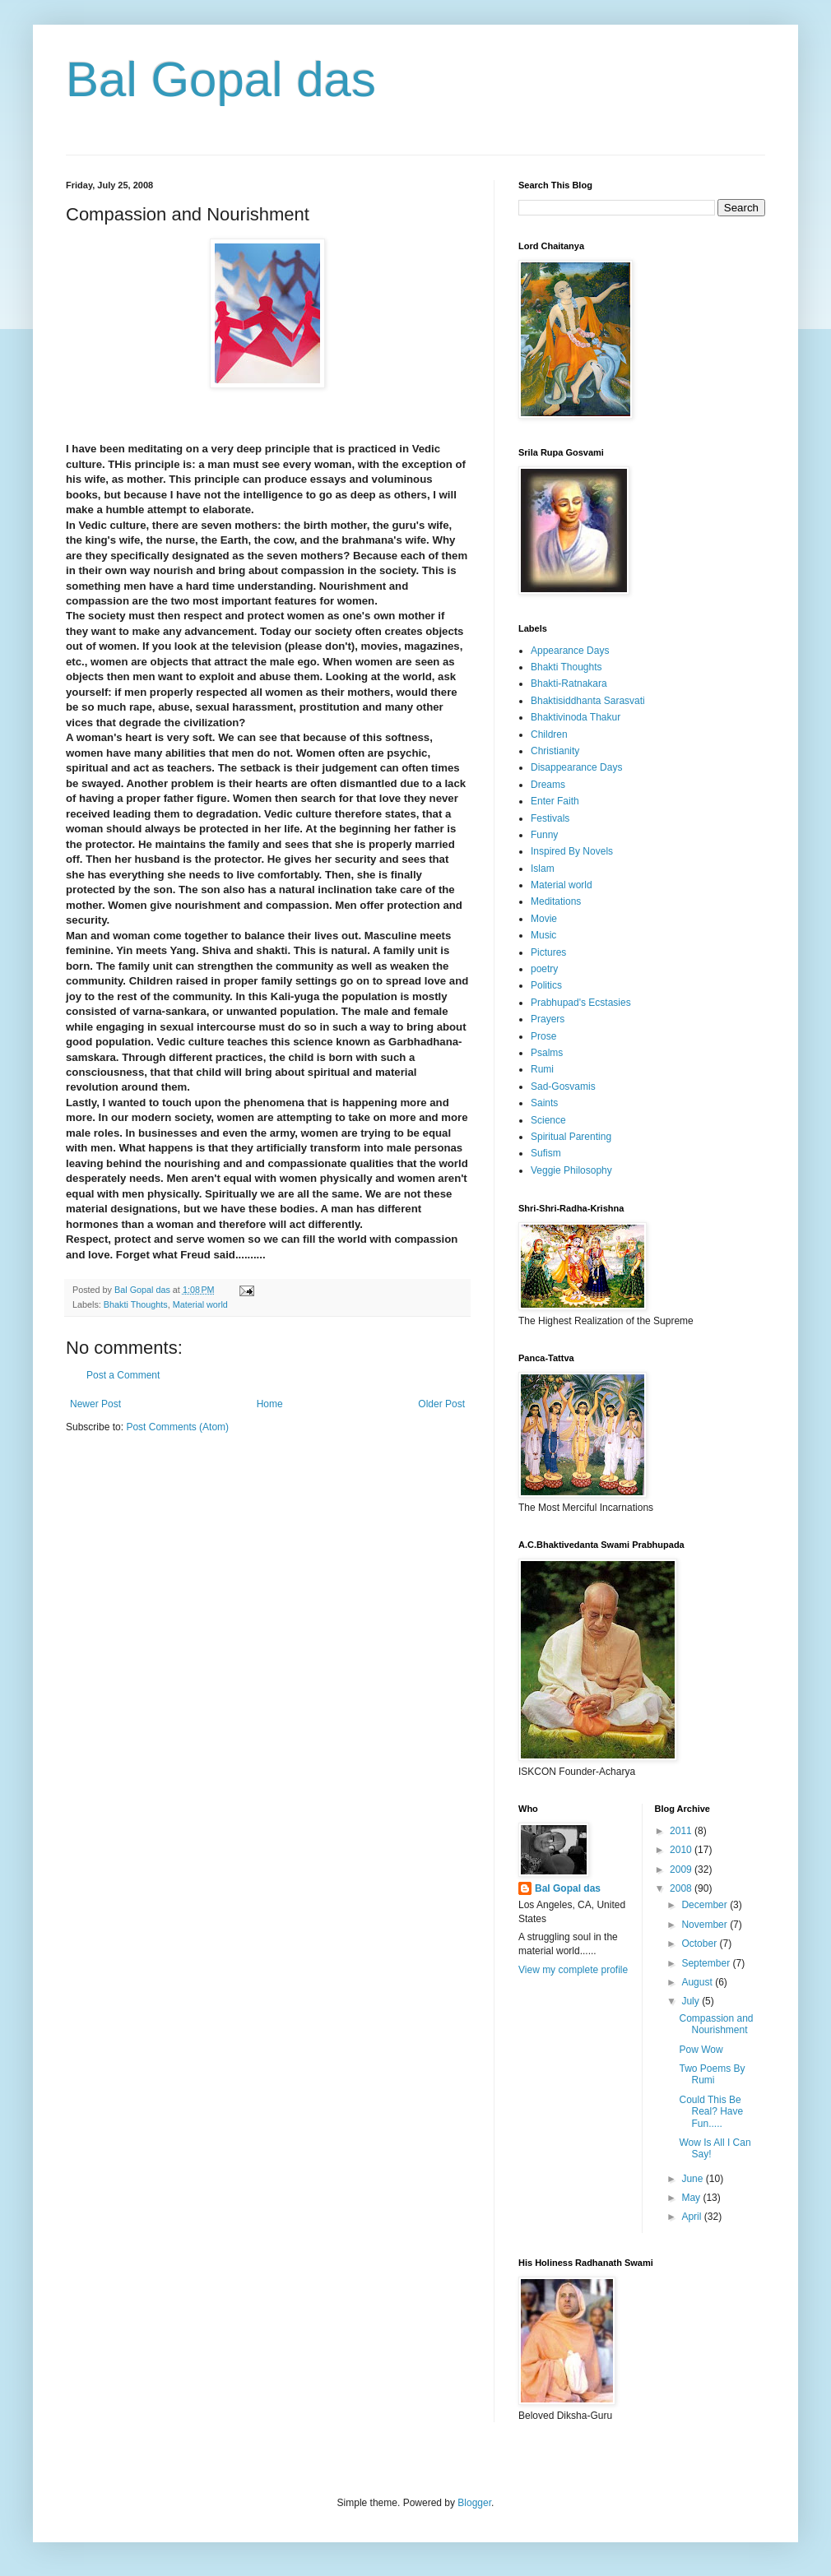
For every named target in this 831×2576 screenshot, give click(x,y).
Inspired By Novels (572, 851)
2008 (682, 1888)
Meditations (556, 901)
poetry (544, 969)
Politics (546, 985)
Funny (544, 835)
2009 (682, 1869)
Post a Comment (123, 1375)
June (693, 2179)
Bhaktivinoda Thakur (575, 717)
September (706, 1963)
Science (548, 1120)
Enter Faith (555, 801)
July (691, 2001)
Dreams (548, 784)
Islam (543, 868)
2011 (682, 1831)
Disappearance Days (576, 767)
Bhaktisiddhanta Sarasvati (588, 701)
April (692, 2216)
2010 (682, 1850)
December (705, 1905)
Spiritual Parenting (571, 1136)
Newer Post (95, 1404)
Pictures (548, 952)
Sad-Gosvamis (563, 1086)
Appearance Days (570, 650)
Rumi (542, 1069)
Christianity (555, 751)
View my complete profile (573, 1970)
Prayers (547, 1019)
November (705, 1924)
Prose (543, 1036)
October (700, 1943)
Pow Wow (700, 2049)
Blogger (474, 2503)
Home (270, 1404)
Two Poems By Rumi (712, 2074)
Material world (200, 1304)
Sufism (546, 1153)
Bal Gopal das (221, 79)
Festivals (550, 818)
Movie (544, 918)
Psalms (547, 1053)
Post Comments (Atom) (177, 1427)
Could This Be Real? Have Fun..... (711, 2111)
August (698, 1982)
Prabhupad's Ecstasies (581, 1002)
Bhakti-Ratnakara (569, 683)
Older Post (441, 1404)
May (692, 2197)
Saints (544, 1103)
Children (549, 734)
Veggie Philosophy (571, 1170)
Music (543, 935)
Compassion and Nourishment (716, 2024)
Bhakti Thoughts (136, 1304)
